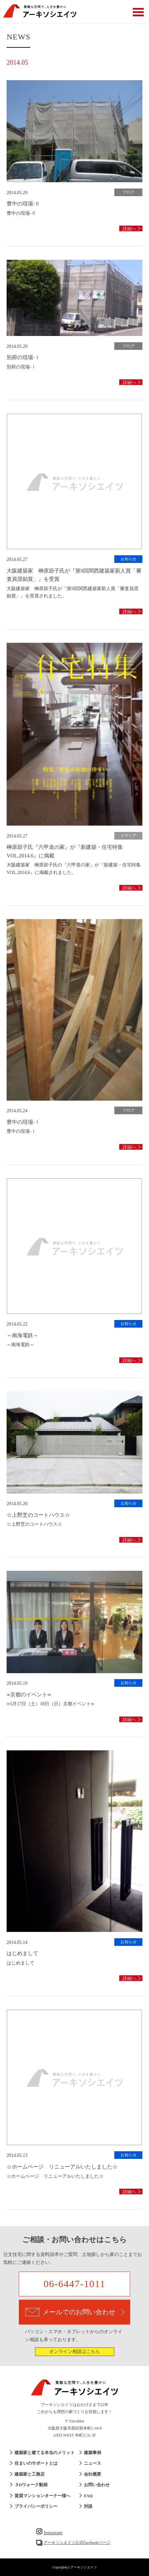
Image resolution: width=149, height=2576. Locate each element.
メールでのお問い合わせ (75, 2312)
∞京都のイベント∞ (29, 1694)
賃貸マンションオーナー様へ (42, 2495)
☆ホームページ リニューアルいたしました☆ (62, 2166)
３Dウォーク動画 (31, 2484)
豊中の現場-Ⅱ (23, 203)
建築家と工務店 (30, 2474)
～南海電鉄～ (22, 1335)
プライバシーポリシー (36, 2506)
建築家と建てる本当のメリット (45, 2452)
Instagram (49, 2532)
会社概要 (92, 2474)
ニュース (92, 2463)
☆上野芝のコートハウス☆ (38, 1515)
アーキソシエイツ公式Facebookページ (77, 2542)
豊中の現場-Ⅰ (23, 1122)
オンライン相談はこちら (74, 2351)
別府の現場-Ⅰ (23, 357)
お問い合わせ (97, 2484)
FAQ (88, 2495)
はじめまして (22, 1953)
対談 (88, 2506)
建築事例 (92, 2452)
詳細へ (129, 228)
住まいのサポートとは (36, 2463)
